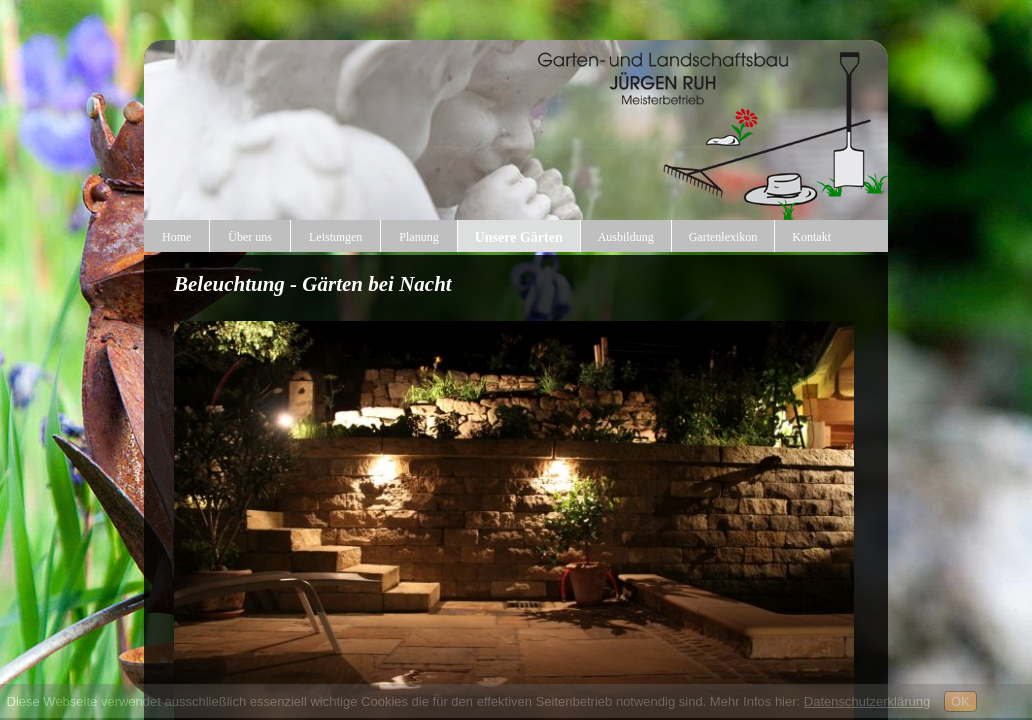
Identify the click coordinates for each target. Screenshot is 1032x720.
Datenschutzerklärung (867, 701)
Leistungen (335, 237)
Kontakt (811, 237)
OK (960, 701)
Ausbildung (626, 237)
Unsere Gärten (519, 237)
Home (176, 237)
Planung (418, 237)
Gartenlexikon (723, 237)
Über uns (250, 237)
